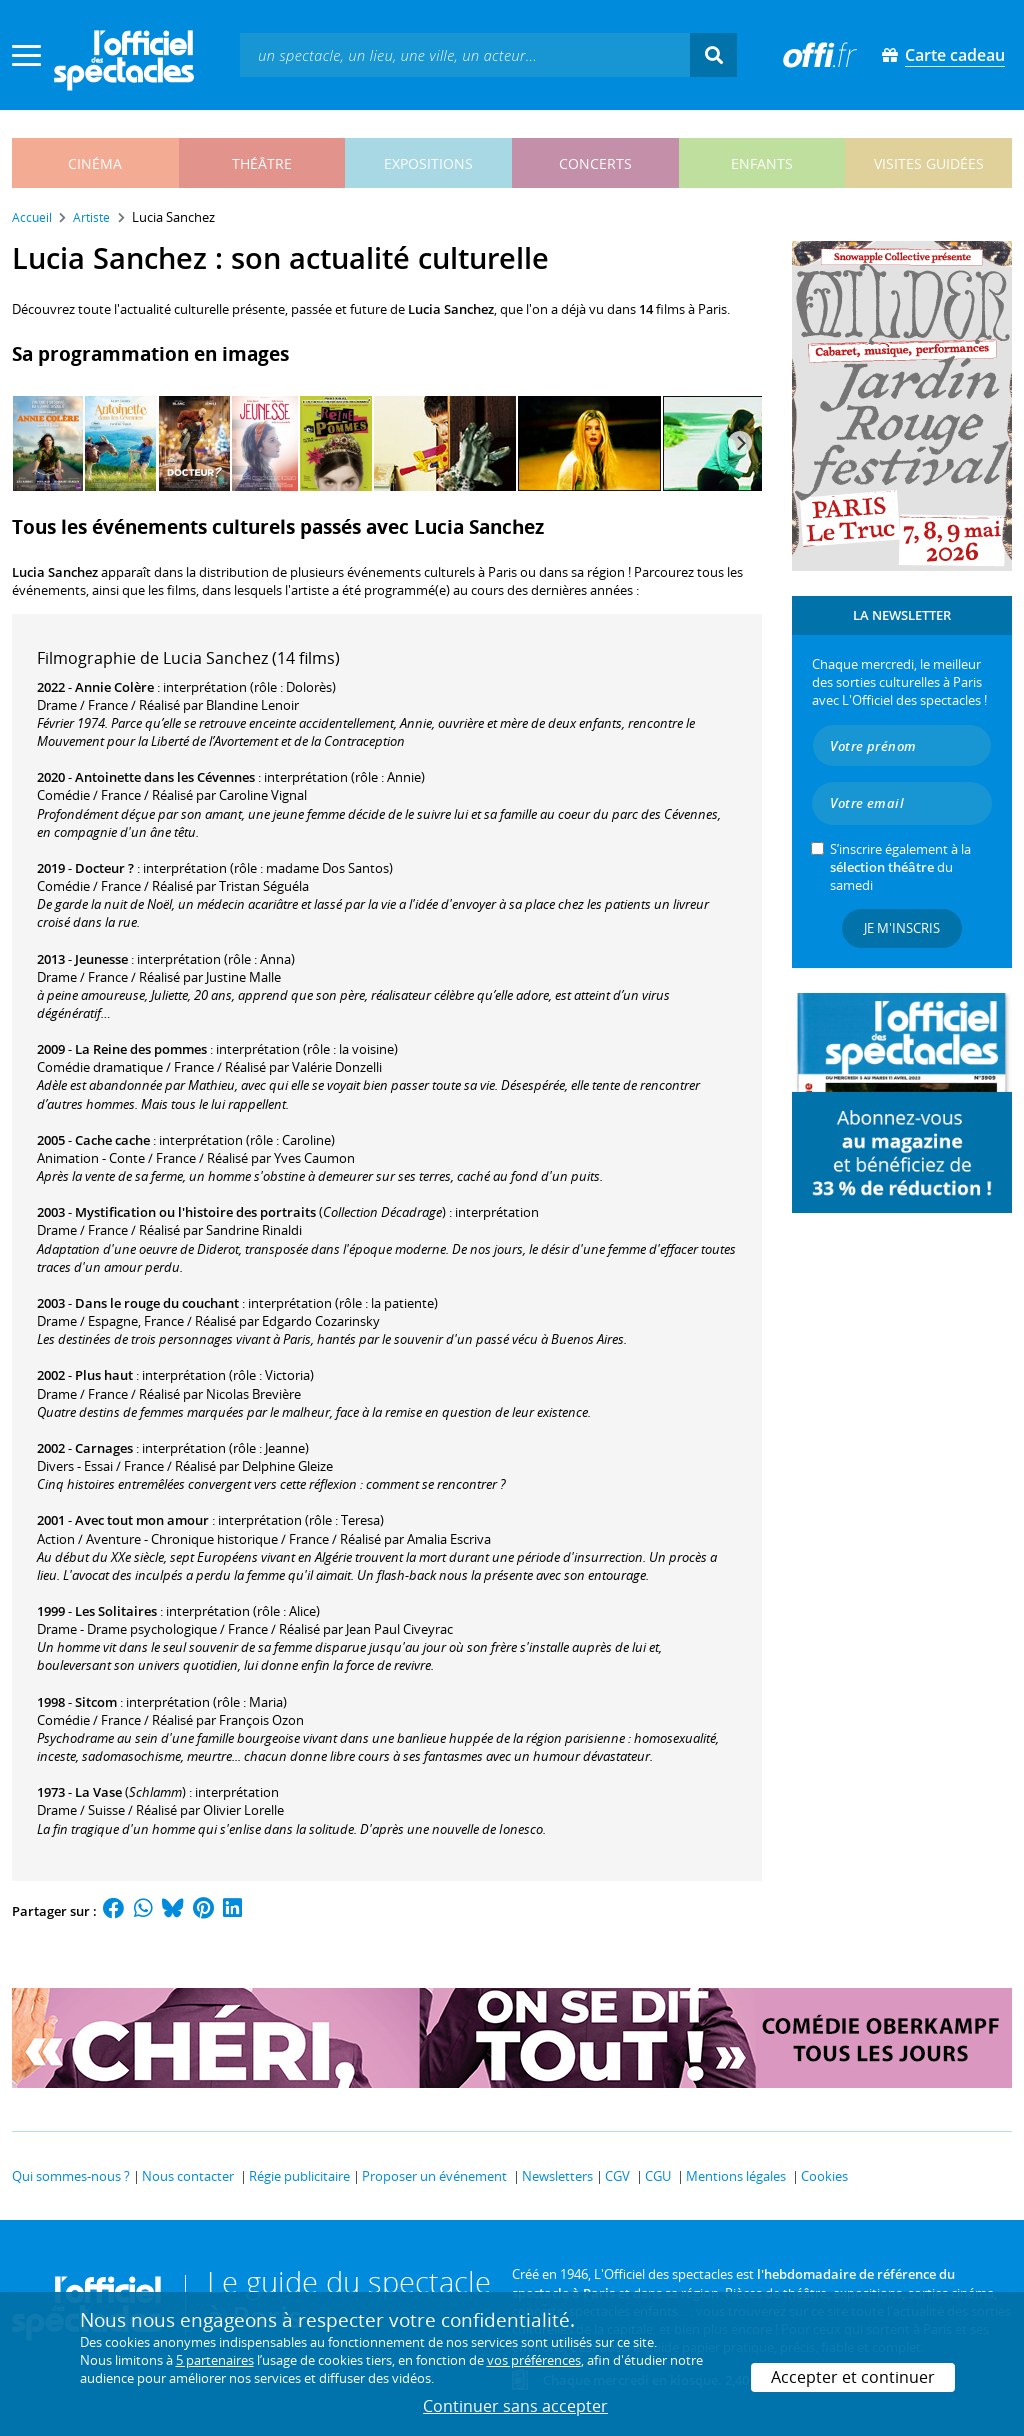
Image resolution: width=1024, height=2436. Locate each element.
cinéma (95, 163)
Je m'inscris (902, 928)
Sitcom (96, 1702)
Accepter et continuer (853, 2377)
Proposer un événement (434, 2176)
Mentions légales (736, 2176)
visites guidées (929, 163)
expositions (428, 163)
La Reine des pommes (141, 1049)
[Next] (740, 443)
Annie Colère (114, 687)
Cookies (824, 2176)
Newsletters (557, 2176)
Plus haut (104, 1375)
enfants (762, 163)
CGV (617, 2176)
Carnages (104, 1448)
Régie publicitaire (299, 2176)
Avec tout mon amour (142, 1520)
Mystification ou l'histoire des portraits (195, 1212)
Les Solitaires (116, 1611)
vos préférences (534, 2360)
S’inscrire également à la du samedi (900, 867)
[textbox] (465, 54)
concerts (595, 163)
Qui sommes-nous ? (71, 2176)
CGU (658, 2176)
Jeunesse (101, 959)
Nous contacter (188, 2176)
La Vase (98, 1792)
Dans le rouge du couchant (157, 1303)
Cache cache (112, 1140)
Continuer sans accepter (515, 2406)
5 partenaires (215, 2360)
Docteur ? (104, 868)
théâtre (262, 163)
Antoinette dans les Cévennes (165, 777)
